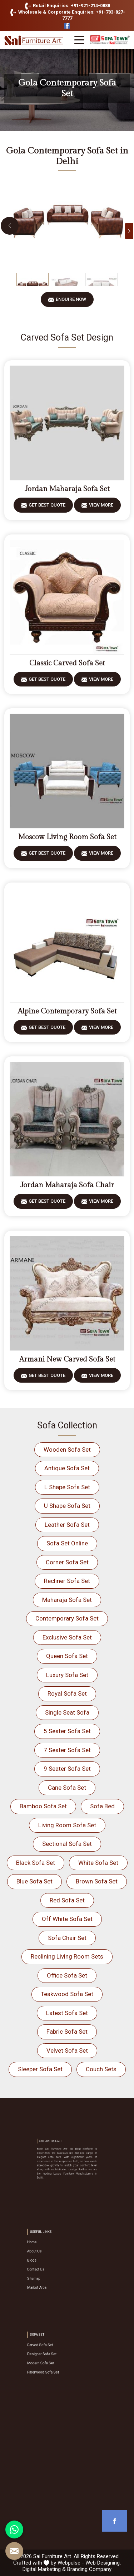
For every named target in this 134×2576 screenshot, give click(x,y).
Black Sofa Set (35, 1862)
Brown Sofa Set (97, 1881)
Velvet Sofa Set (67, 2050)
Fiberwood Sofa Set (55, 2364)
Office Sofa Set (67, 1975)
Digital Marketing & (44, 2569)
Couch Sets (101, 2069)
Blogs (49, 2261)
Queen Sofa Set (67, 1656)
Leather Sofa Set (67, 1524)
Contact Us (51, 2265)
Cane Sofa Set (67, 1787)
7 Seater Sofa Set (67, 1750)
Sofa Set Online (67, 1543)
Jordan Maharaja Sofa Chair (67, 1185)
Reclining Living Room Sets (67, 1956)
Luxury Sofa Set (67, 1674)
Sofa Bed (102, 1806)
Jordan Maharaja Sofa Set (67, 489)
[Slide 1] (32, 279)
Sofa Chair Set (67, 1937)
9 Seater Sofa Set (67, 1768)
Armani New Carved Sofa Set (67, 1359)
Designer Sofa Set (54, 2354)
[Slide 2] (67, 279)
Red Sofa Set (67, 1900)
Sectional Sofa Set (67, 1843)
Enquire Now (71, 302)
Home (49, 2251)
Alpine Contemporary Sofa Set (67, 1011)
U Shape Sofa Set (67, 1505)
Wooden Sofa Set (67, 1449)
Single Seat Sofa (67, 1712)
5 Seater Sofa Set (67, 1731)
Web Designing (102, 2563)
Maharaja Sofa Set (67, 1599)
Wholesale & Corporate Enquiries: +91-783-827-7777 (66, 15)
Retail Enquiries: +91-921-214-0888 (67, 6)
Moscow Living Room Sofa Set (67, 837)
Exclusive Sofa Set (67, 1637)
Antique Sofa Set (67, 1468)
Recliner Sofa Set (67, 1580)
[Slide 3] (101, 279)
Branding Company (89, 2569)
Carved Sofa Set (53, 2350)
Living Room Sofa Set (67, 1825)
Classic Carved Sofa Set (67, 663)
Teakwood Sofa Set (67, 1994)
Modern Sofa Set (53, 2359)
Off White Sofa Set (67, 1918)
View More (101, 507)
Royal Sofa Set (67, 1693)
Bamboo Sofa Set (43, 1806)
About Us (50, 2256)
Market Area (51, 2274)
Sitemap (50, 2270)
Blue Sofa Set (34, 1881)
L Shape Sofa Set (67, 1487)
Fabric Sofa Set (67, 2031)
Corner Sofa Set (67, 1562)
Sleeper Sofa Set (40, 2069)
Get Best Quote (47, 507)
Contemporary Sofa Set (67, 1618)
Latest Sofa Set (67, 2013)
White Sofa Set (98, 1862)
